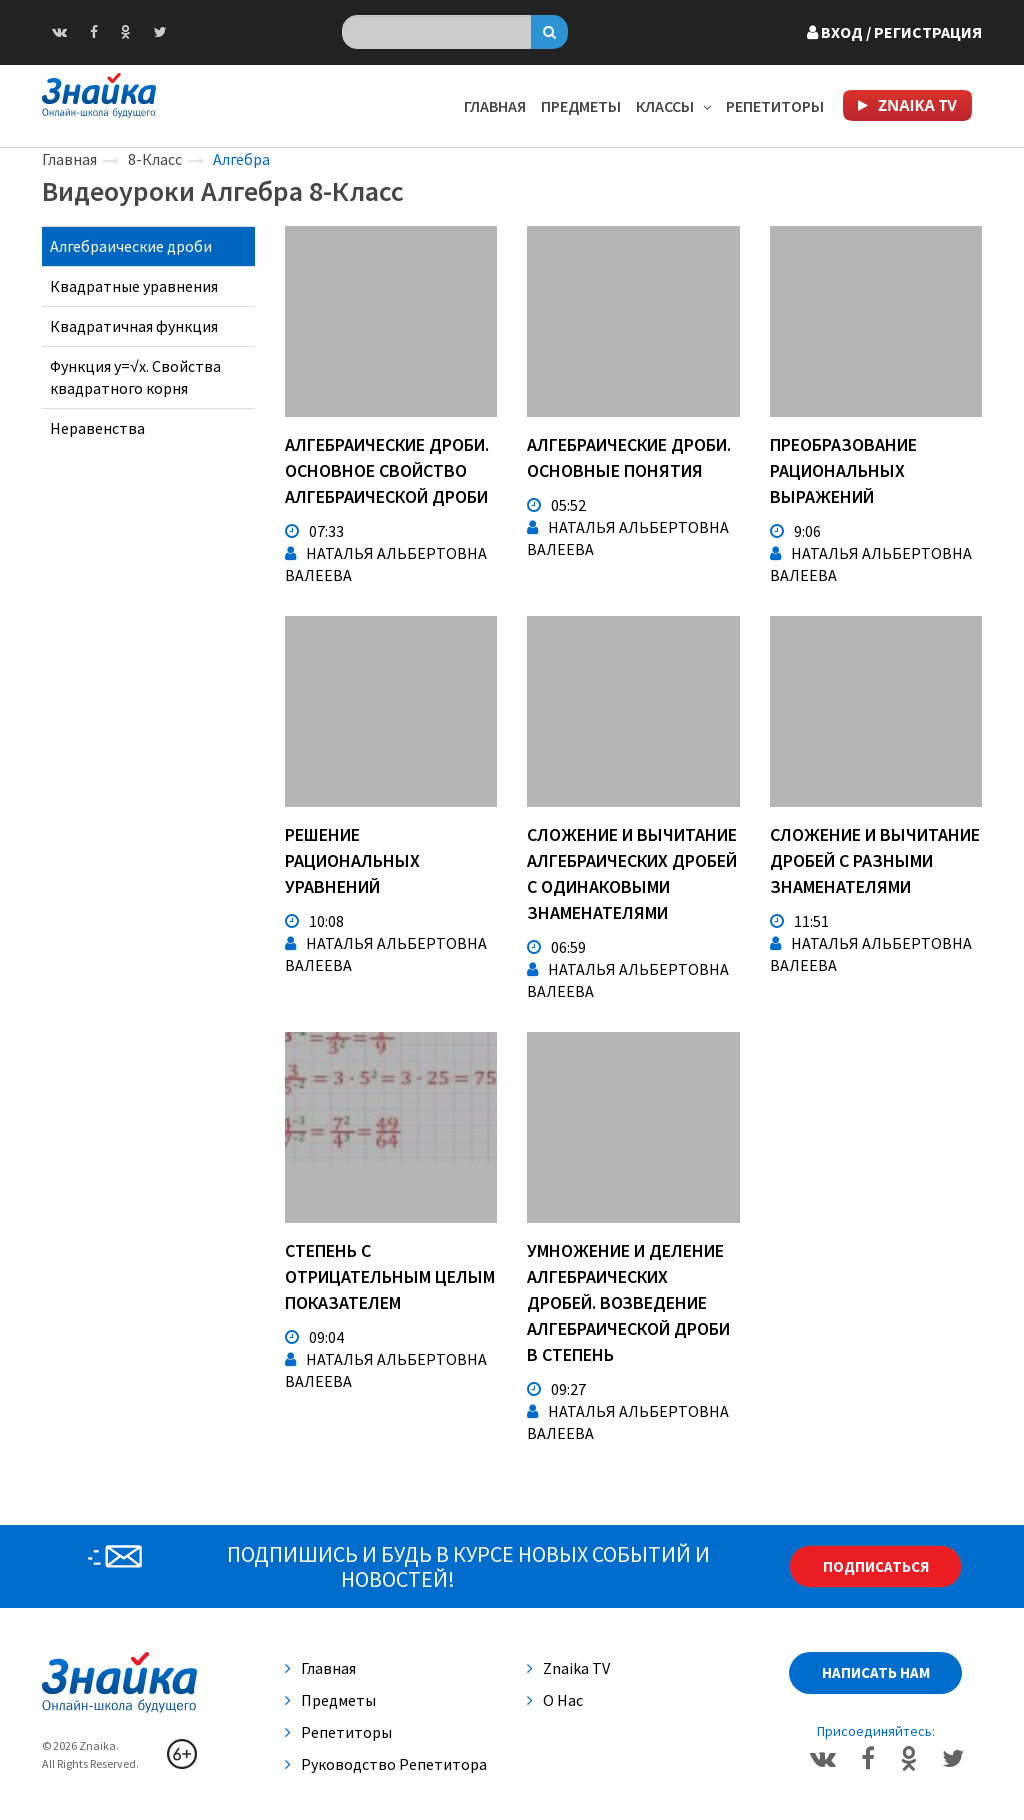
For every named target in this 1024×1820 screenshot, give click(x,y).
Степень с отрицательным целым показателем (390, 1276)
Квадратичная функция (134, 326)
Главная (495, 106)
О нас (555, 1700)
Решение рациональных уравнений (352, 860)
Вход (894, 32)
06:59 (556, 947)
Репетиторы (775, 106)
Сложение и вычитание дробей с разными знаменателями (875, 860)
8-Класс (155, 159)
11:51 (799, 921)
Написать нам (876, 1672)
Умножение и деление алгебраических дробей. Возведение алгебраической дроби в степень (628, 1302)
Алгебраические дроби (131, 246)
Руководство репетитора (386, 1764)
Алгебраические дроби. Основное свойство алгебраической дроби (387, 470)
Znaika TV (568, 1668)
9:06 (795, 531)
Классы (673, 106)
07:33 (314, 531)
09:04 (314, 1337)
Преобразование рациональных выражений (843, 470)
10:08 (314, 921)
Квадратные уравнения (134, 286)
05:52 (556, 505)
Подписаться (876, 1566)
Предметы (581, 106)
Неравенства (97, 428)
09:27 (556, 1389)
